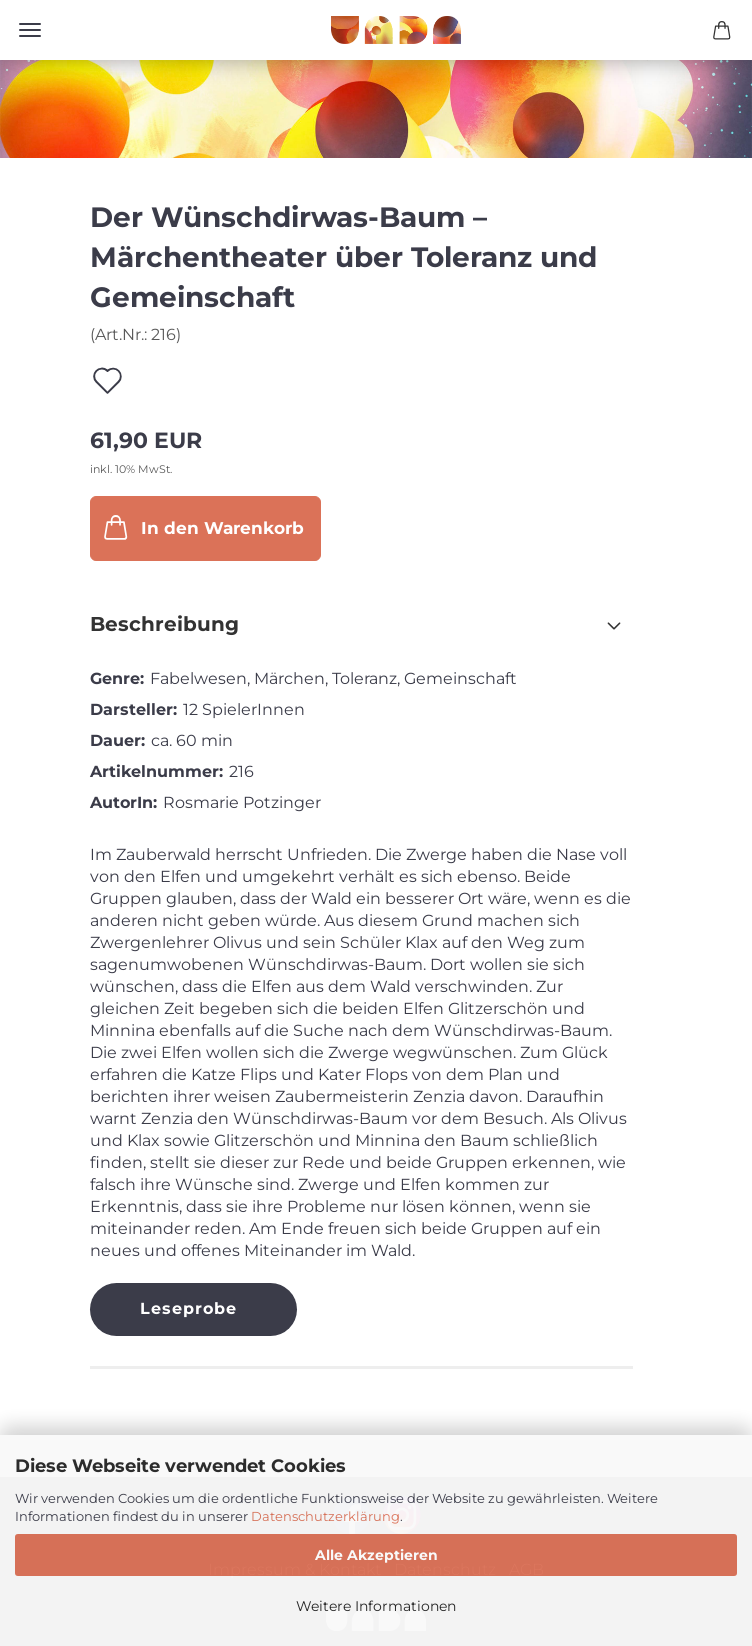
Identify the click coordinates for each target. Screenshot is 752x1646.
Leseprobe (188, 1308)
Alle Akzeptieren (376, 1555)
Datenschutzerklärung (325, 1516)
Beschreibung (164, 624)
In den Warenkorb (202, 527)
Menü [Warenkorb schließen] (30, 30)
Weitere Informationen (376, 1606)
